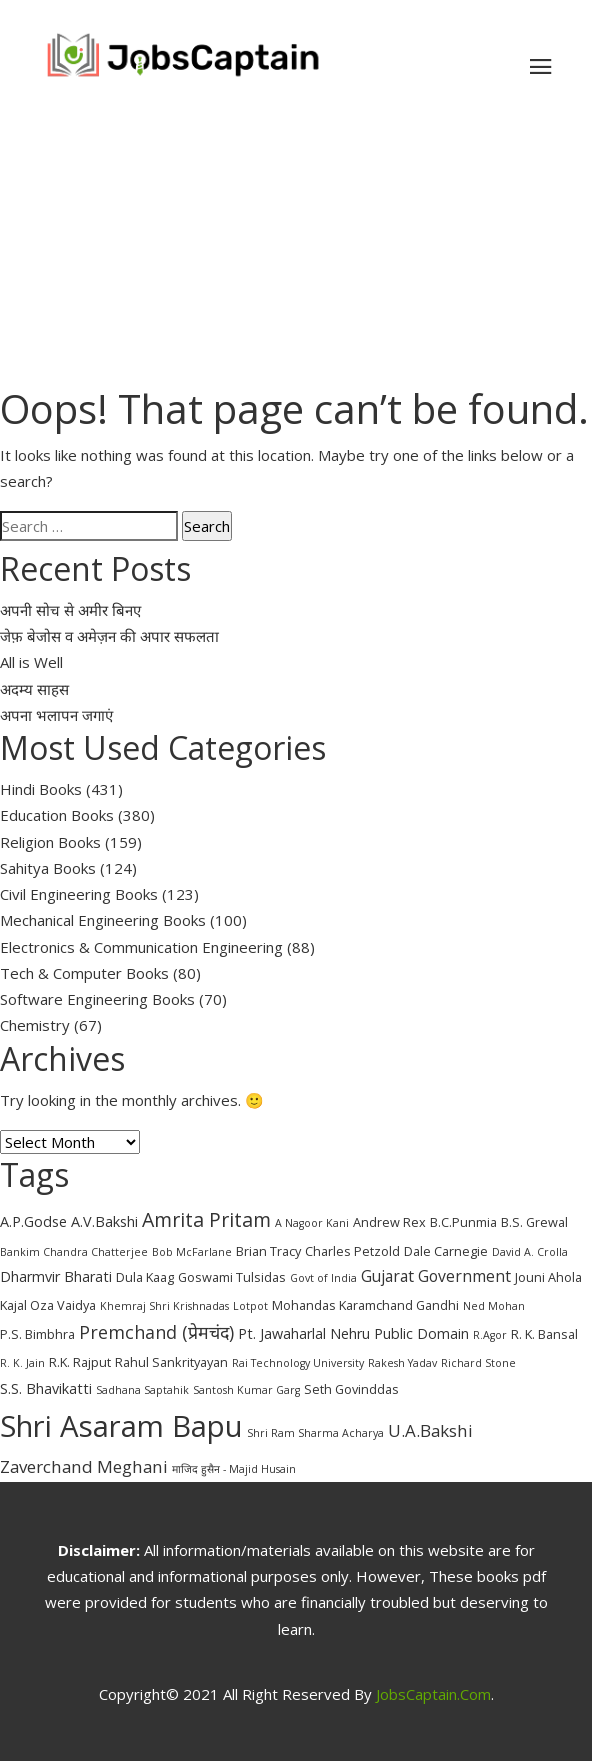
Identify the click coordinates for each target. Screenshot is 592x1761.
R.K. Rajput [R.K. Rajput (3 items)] (80, 1362)
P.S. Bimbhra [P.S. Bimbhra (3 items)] (37, 1334)
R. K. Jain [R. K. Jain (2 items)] (22, 1363)
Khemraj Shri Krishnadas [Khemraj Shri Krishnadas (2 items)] (164, 1306)
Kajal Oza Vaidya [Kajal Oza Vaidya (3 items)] (48, 1305)
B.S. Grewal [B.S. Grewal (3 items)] (534, 1222)
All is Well (31, 662)
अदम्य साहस (34, 689)
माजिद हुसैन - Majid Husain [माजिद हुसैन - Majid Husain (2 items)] (234, 1469)
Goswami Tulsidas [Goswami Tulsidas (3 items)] (232, 1277)
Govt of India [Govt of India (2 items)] (323, 1278)
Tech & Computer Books (84, 973)
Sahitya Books (48, 868)
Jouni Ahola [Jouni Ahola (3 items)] (548, 1277)
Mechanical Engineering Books (103, 920)
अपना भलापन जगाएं (56, 715)
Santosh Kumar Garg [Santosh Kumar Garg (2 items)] (246, 1390)
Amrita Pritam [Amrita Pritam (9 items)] (206, 1219)
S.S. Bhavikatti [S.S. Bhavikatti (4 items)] (46, 1388)
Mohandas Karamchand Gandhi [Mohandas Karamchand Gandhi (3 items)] (365, 1305)
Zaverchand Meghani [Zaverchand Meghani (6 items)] (84, 1466)
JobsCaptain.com (433, 1694)
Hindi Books (41, 789)
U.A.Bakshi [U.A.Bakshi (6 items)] (430, 1430)
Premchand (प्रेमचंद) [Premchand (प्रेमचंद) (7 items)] (156, 1332)
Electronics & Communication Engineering (141, 947)
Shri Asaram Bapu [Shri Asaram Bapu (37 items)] (121, 1426)
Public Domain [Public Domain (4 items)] (421, 1333)
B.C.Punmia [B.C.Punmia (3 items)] (463, 1222)
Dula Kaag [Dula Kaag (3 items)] (145, 1277)
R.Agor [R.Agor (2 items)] (490, 1335)
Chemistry (35, 1025)
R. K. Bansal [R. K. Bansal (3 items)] (544, 1334)
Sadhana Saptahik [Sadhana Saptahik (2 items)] (142, 1390)
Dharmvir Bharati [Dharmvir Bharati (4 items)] (56, 1276)
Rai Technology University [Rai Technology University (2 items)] (298, 1363)
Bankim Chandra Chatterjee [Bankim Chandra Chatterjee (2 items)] (74, 1252)
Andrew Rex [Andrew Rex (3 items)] (389, 1222)
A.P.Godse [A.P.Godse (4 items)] (33, 1221)
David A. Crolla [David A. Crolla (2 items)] (530, 1252)
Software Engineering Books (97, 999)
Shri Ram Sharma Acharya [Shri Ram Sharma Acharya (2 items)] (315, 1433)
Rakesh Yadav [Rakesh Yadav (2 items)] (402, 1363)
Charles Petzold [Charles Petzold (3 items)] (352, 1251)
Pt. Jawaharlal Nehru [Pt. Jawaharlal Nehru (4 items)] (304, 1333)
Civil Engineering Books (79, 894)
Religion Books (50, 842)
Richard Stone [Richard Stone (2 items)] (478, 1363)
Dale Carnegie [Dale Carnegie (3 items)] (446, 1251)
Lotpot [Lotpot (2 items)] (250, 1306)
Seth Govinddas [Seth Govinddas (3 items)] (351, 1389)
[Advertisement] (296, 244)
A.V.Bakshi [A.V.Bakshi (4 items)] (104, 1221)
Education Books (57, 815)
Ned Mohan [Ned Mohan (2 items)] (494, 1306)
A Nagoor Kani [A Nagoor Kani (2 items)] (312, 1223)
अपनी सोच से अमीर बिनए (70, 610)
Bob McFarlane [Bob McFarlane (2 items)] (192, 1252)
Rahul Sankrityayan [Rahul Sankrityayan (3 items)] (171, 1362)
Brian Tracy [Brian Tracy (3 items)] (268, 1251)
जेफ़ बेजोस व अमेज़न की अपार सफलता (109, 636)
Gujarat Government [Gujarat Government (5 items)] (436, 1276)
